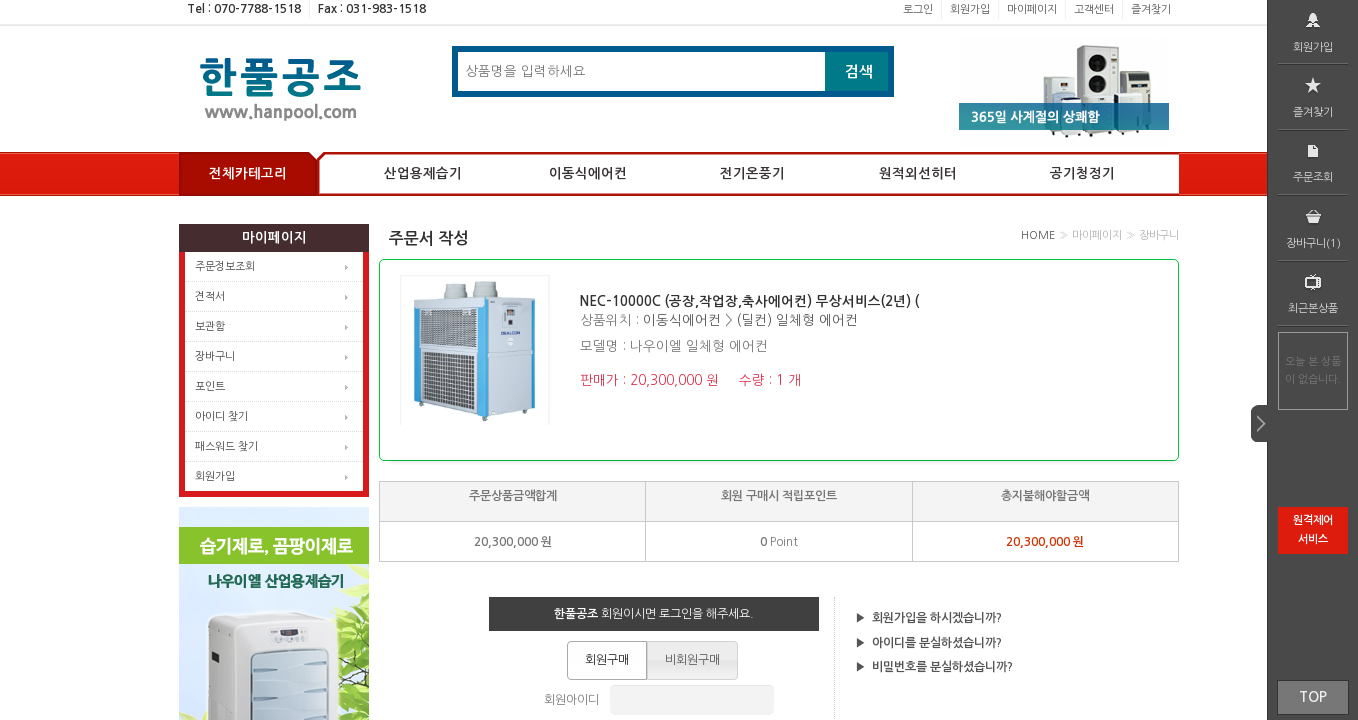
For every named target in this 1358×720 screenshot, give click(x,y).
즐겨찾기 (1151, 9)
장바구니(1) (1313, 226)
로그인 (918, 9)
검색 (859, 72)
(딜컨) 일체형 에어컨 (797, 320)
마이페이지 (1032, 9)
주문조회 (1313, 161)
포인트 (210, 386)
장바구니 (215, 356)
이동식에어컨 (588, 173)
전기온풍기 (752, 173)
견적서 (210, 296)
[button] (607, 660)
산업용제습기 (423, 173)
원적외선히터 (918, 173)
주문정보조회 (225, 266)
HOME (1038, 235)
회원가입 (970, 9)
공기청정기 (1082, 173)
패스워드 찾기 (226, 446)
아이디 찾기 (221, 416)
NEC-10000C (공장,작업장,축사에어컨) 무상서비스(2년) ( (749, 301)
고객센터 (1094, 9)
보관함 (210, 326)
